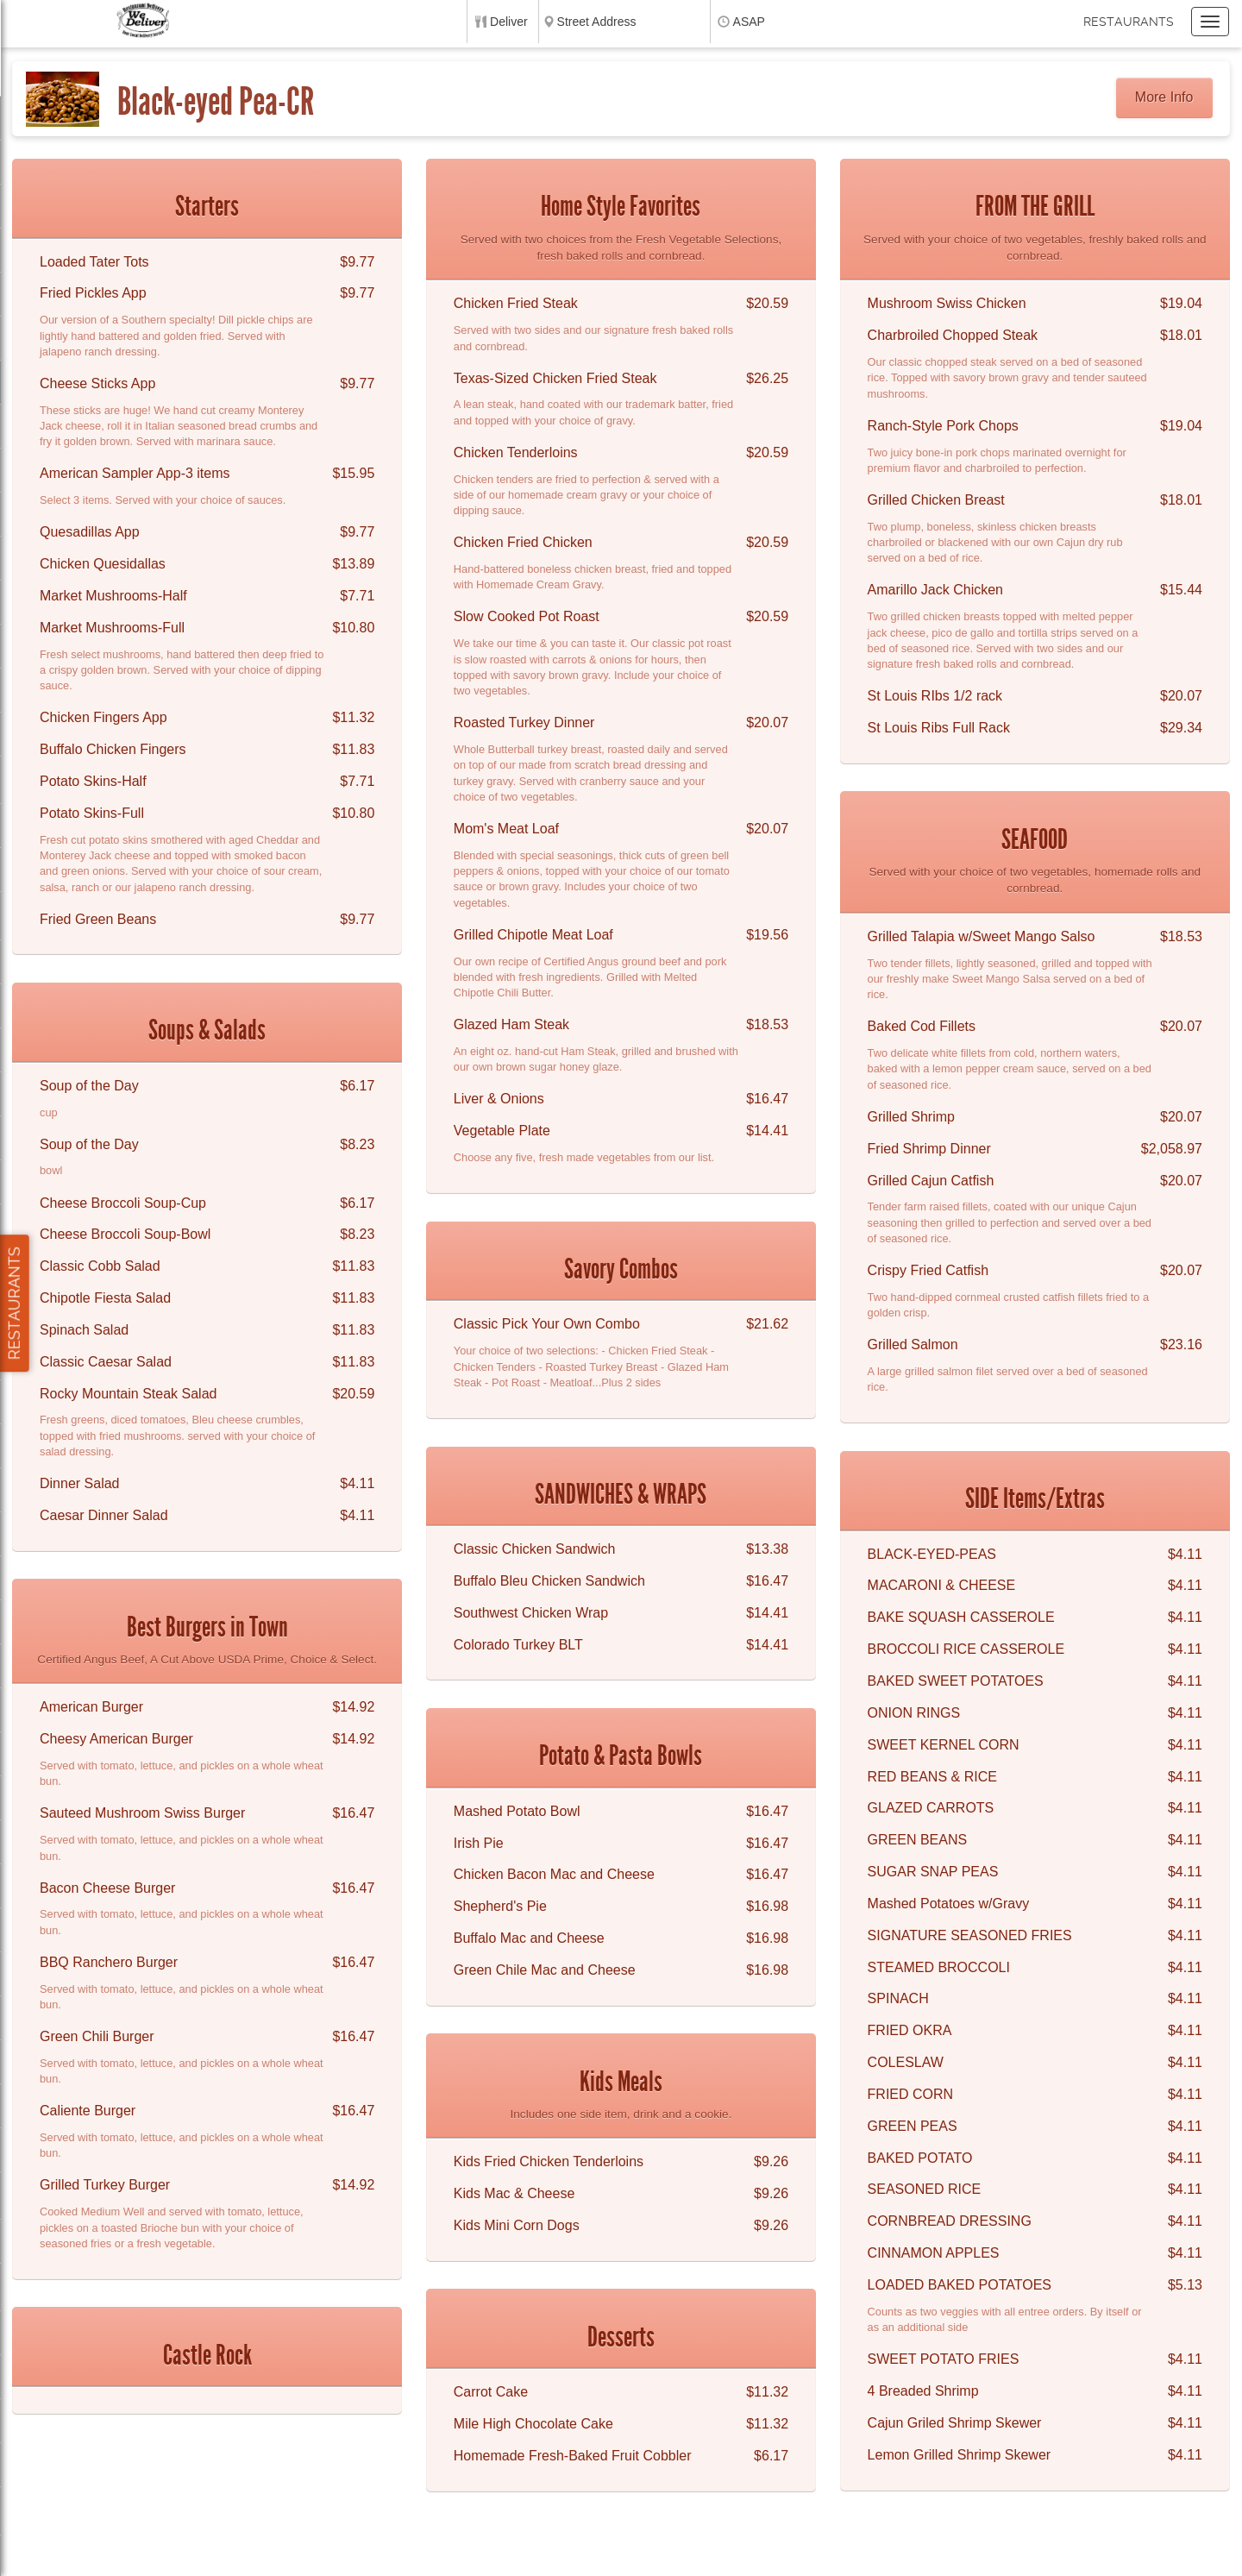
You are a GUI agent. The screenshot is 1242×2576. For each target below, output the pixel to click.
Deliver (509, 21)
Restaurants (1128, 21)
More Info (1164, 97)
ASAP (749, 21)
